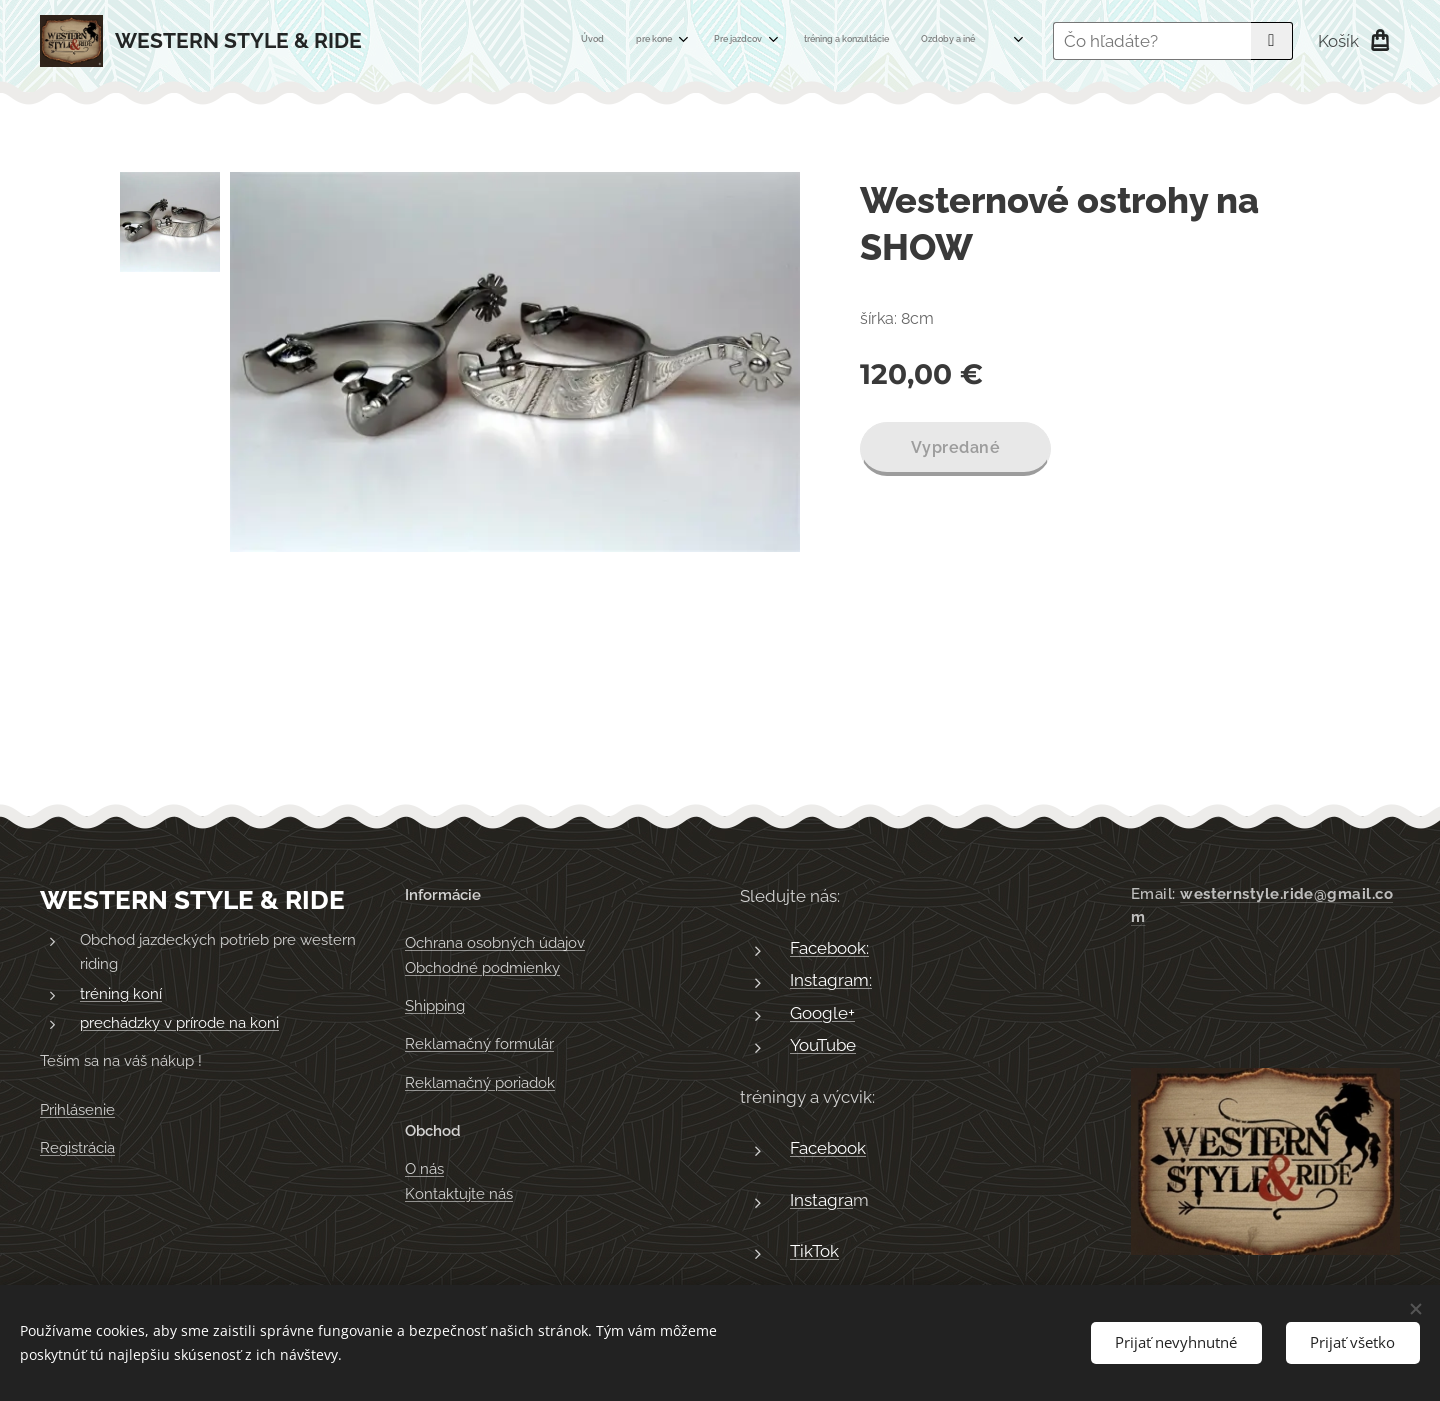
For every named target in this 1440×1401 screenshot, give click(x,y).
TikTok (814, 1252)
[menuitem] (714, 41)
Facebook (828, 1149)
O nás (424, 1170)
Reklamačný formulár (479, 1045)
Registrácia (77, 1148)
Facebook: (829, 948)
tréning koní (121, 994)
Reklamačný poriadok (480, 1083)
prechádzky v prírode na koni (179, 1024)
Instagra (821, 1200)
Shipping (435, 1006)
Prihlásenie (77, 1110)
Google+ (822, 1013)
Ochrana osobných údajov (495, 944)
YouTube (823, 1046)
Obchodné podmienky (482, 968)
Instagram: (831, 981)
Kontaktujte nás (459, 1194)
